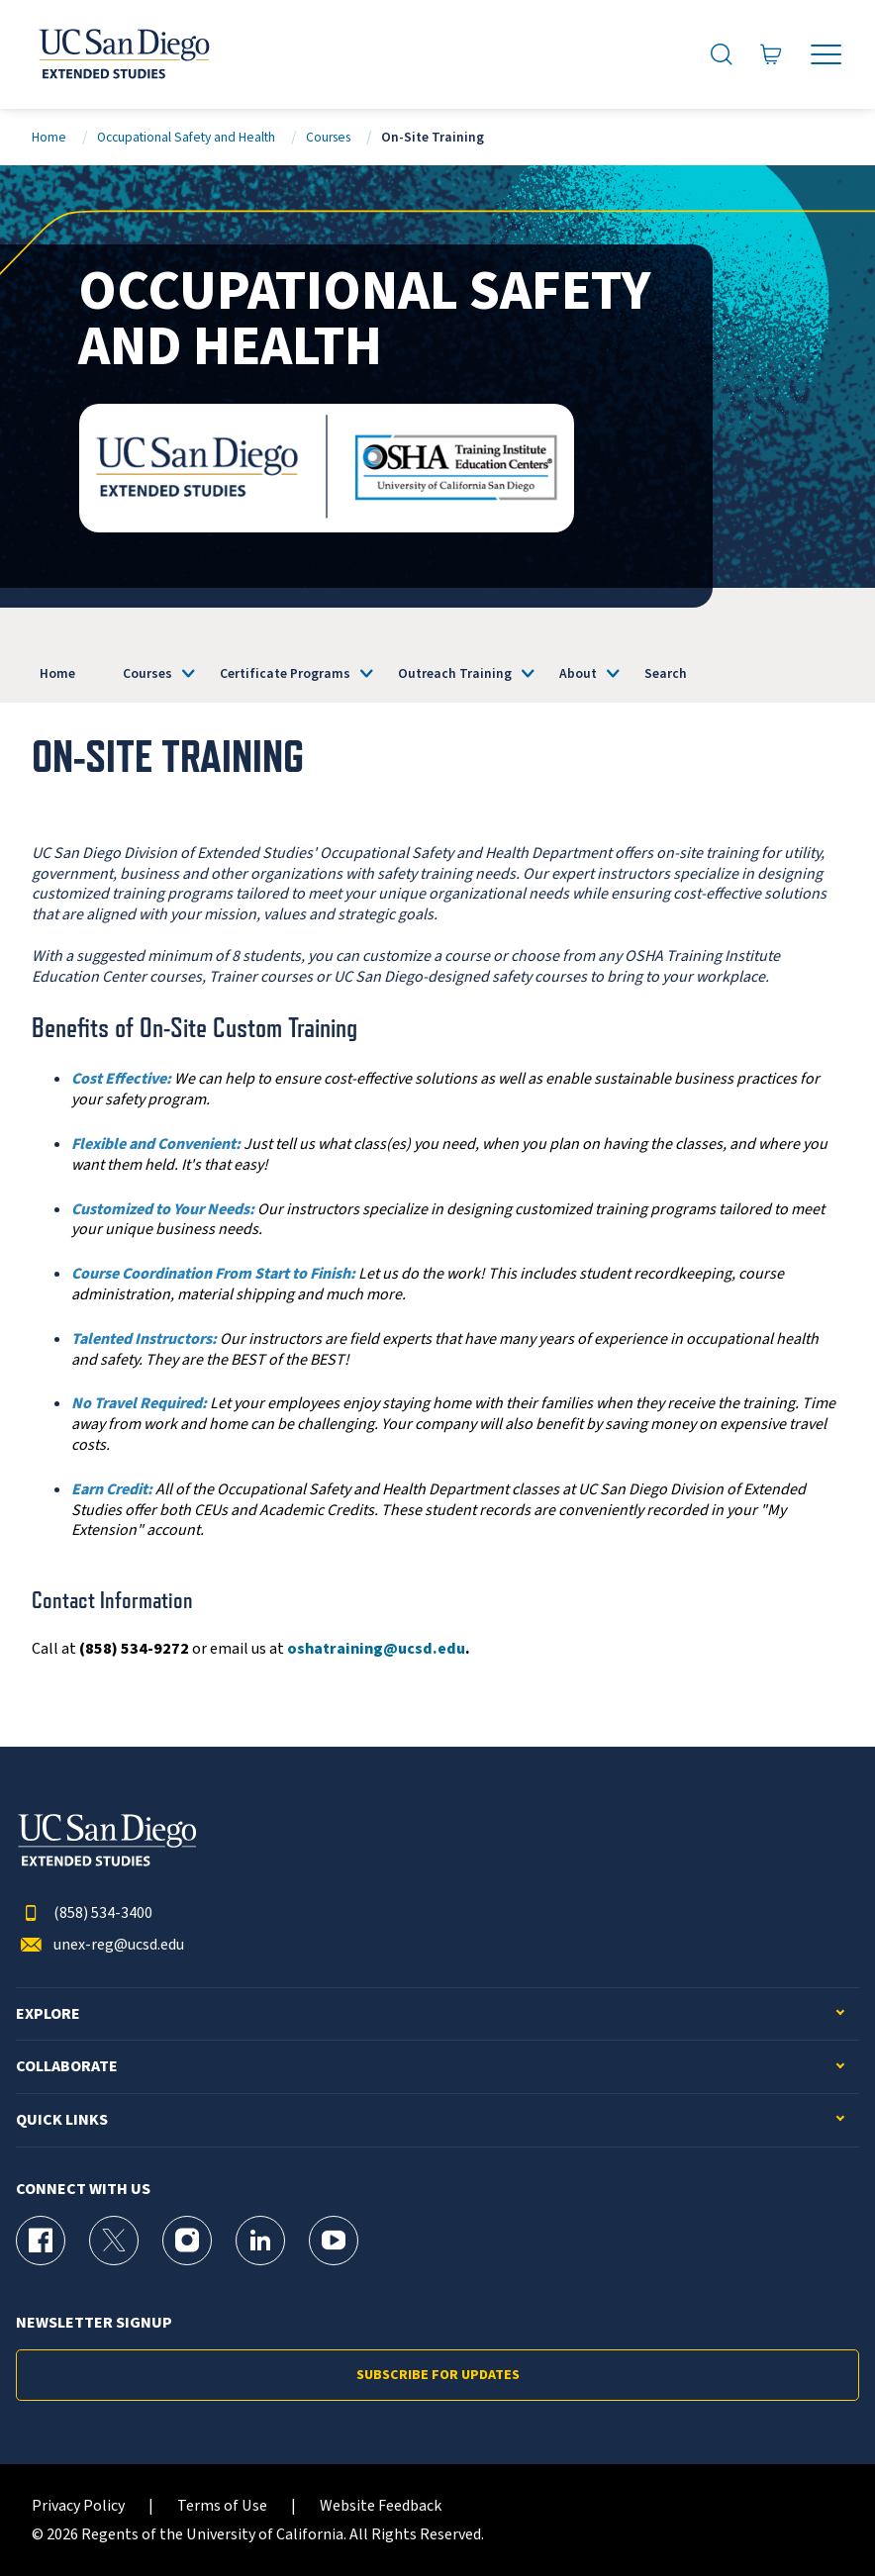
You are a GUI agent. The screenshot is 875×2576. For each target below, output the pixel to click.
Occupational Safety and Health (186, 137)
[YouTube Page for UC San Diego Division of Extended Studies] (333, 2240)
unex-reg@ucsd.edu (100, 1945)
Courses (328, 137)
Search (665, 673)
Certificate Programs (285, 673)
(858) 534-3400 (84, 1913)
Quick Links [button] (62, 2120)
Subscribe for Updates (438, 2375)
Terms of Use (222, 2506)
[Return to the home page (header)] (123, 54)
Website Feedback (380, 2506)
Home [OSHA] (57, 673)
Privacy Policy (78, 2506)
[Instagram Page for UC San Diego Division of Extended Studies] (187, 2240)
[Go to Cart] (771, 55)
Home (49, 137)
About (578, 673)
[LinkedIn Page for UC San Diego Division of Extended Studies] (260, 2240)
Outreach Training (455, 673)
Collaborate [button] (67, 2066)
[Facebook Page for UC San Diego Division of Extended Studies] (40, 2240)
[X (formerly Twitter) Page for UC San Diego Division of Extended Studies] (114, 2240)
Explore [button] (48, 2014)
